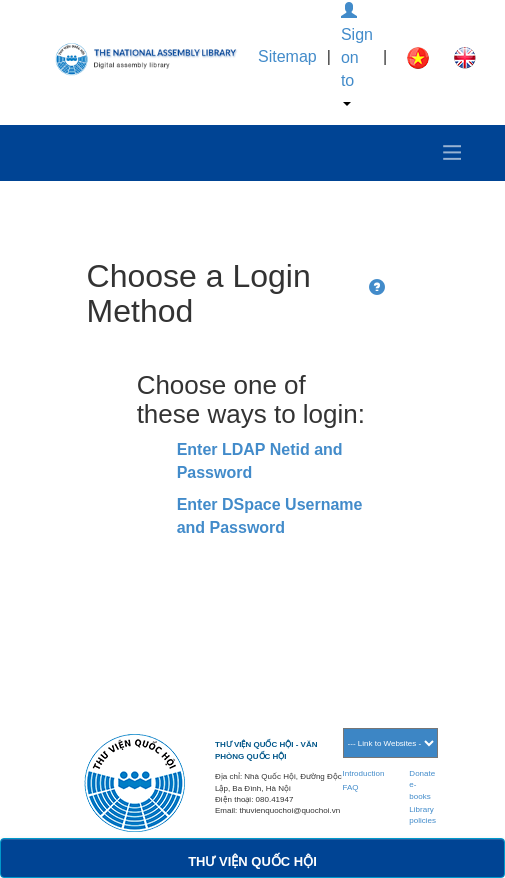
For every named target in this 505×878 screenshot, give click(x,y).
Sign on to (357, 54)
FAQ (351, 787)
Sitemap (287, 56)
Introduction (364, 773)
